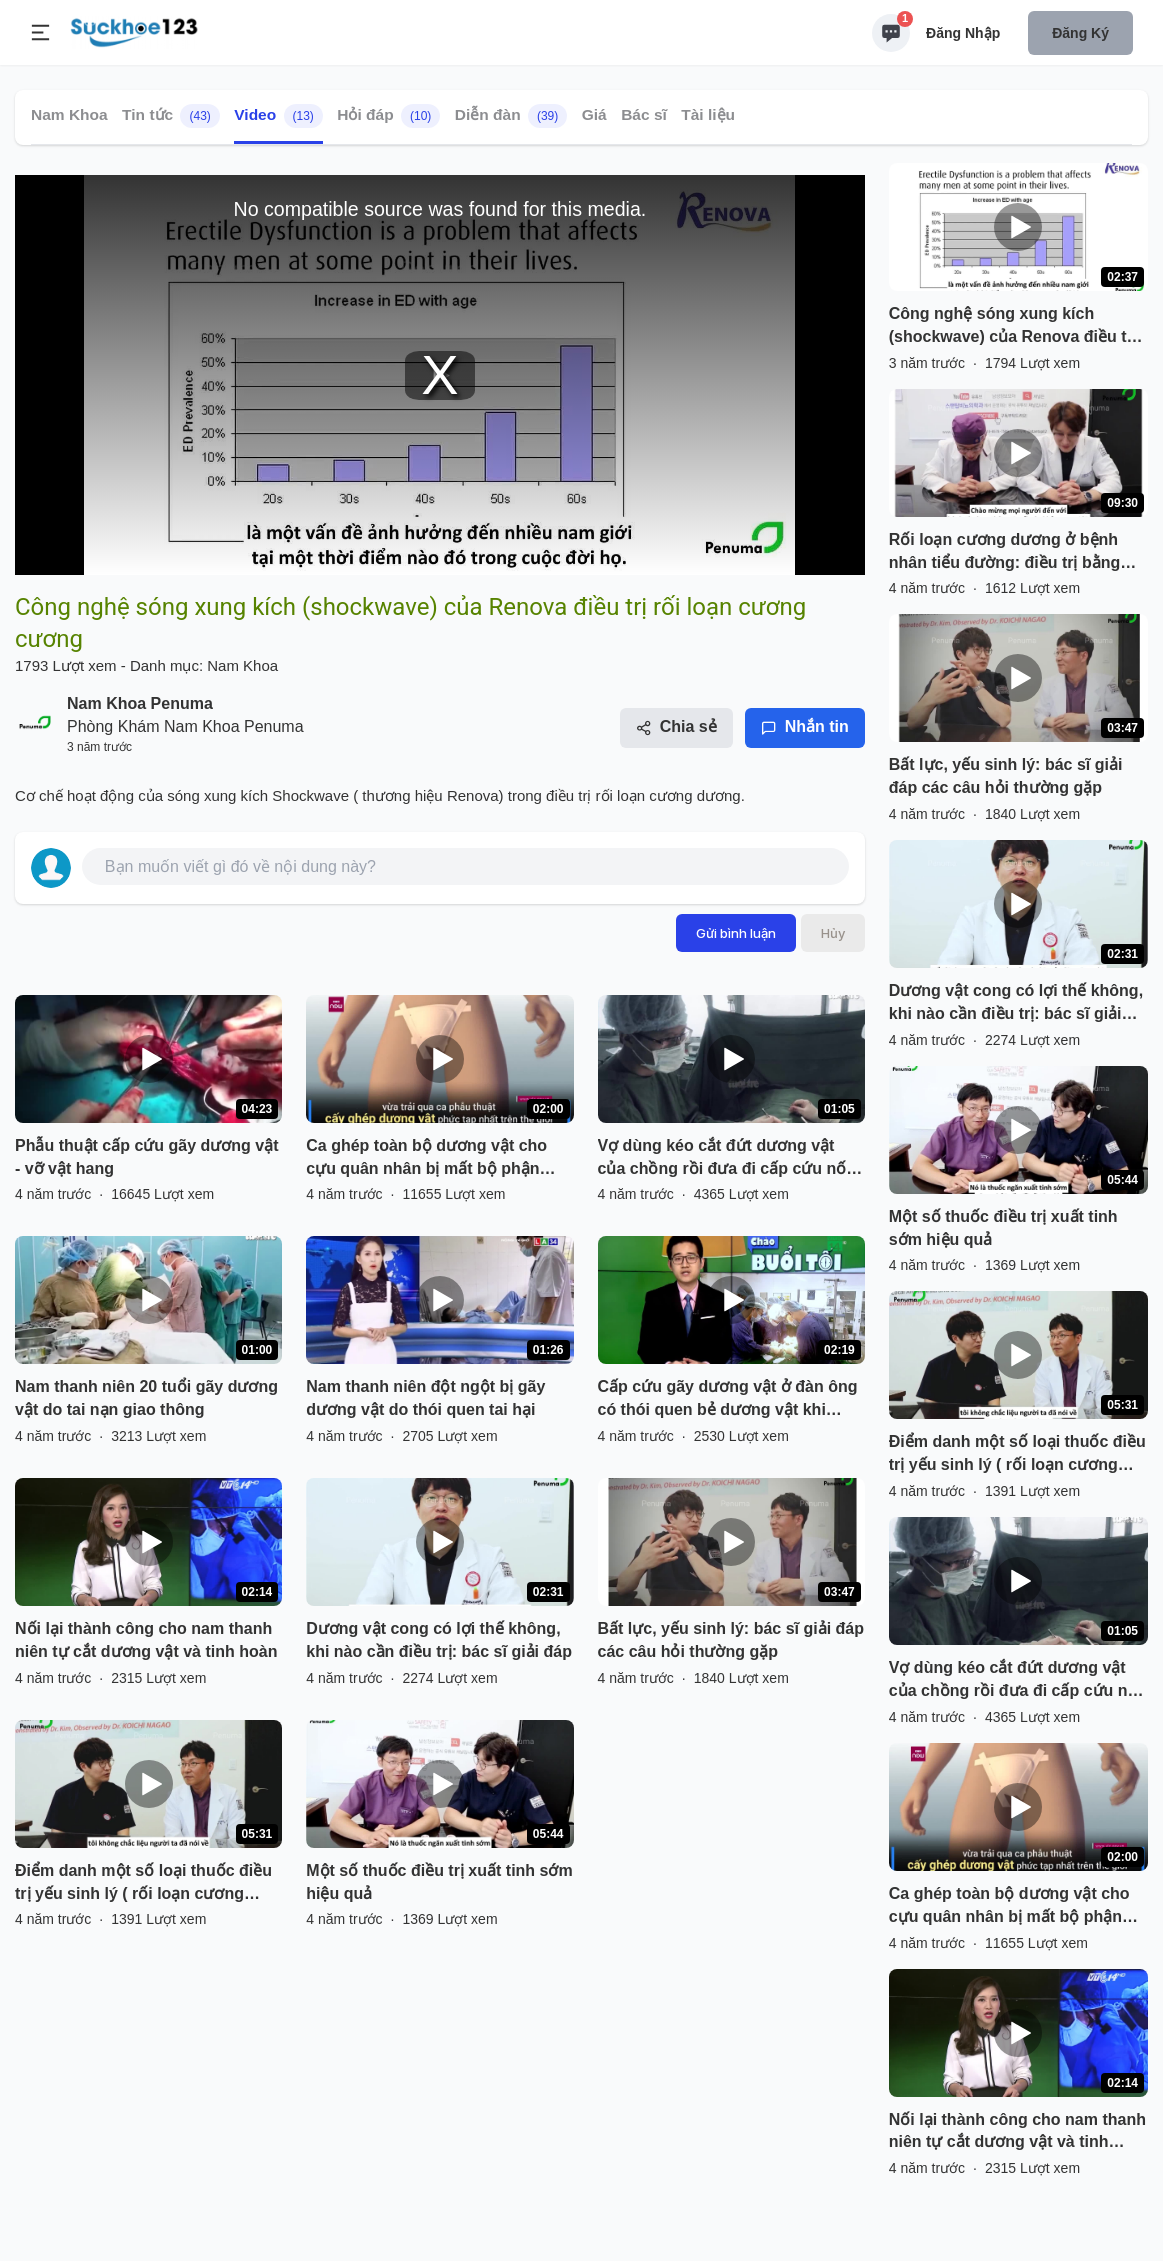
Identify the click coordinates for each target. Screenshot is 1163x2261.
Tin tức (171, 116)
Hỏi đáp (388, 116)
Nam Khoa (69, 114)
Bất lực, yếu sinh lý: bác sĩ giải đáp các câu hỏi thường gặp (731, 1640)
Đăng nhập (963, 33)
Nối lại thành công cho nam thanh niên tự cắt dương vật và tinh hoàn (146, 1640)
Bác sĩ (644, 114)
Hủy (833, 933)
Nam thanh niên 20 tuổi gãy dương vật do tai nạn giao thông (146, 1398)
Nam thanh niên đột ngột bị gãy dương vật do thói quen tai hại (425, 1398)
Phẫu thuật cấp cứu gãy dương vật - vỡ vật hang (147, 1157)
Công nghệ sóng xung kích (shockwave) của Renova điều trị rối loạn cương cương (1013, 327)
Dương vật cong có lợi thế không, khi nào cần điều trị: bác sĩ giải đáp (439, 1640)
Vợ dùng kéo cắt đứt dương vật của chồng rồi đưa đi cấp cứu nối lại (724, 1159)
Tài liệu (708, 114)
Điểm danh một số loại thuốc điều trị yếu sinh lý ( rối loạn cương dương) (143, 1884)
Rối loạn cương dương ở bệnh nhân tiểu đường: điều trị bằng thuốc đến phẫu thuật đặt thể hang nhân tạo (1005, 553)
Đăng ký (1080, 33)
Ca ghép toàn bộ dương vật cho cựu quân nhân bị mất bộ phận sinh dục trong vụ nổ (426, 1159)
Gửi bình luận (736, 933)
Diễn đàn (511, 116)
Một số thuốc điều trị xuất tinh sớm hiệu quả (439, 1882)
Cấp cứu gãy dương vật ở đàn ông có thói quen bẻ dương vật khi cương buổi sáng (728, 1400)
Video (278, 116)
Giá (594, 114)
